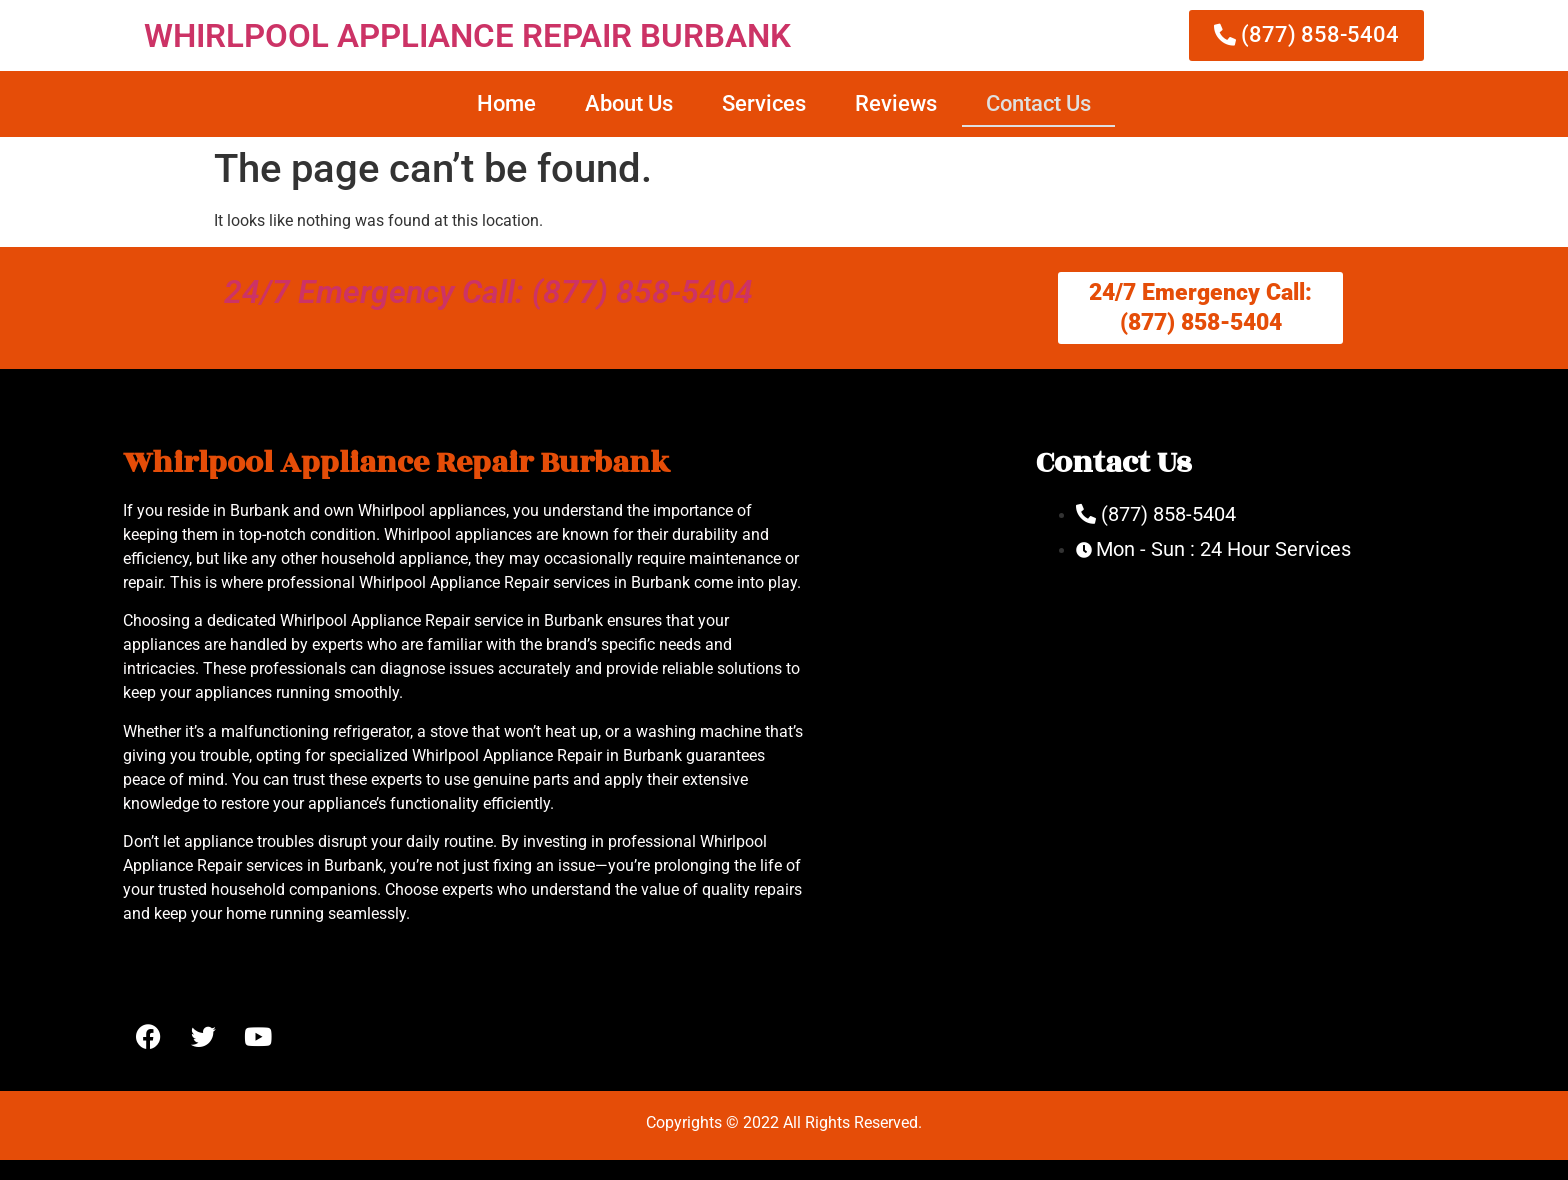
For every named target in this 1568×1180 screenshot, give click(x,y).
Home (506, 103)
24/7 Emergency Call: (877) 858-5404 (488, 292)
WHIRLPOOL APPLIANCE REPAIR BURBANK (467, 35)
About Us (629, 103)
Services (764, 103)
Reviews (896, 103)
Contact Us (1038, 103)
